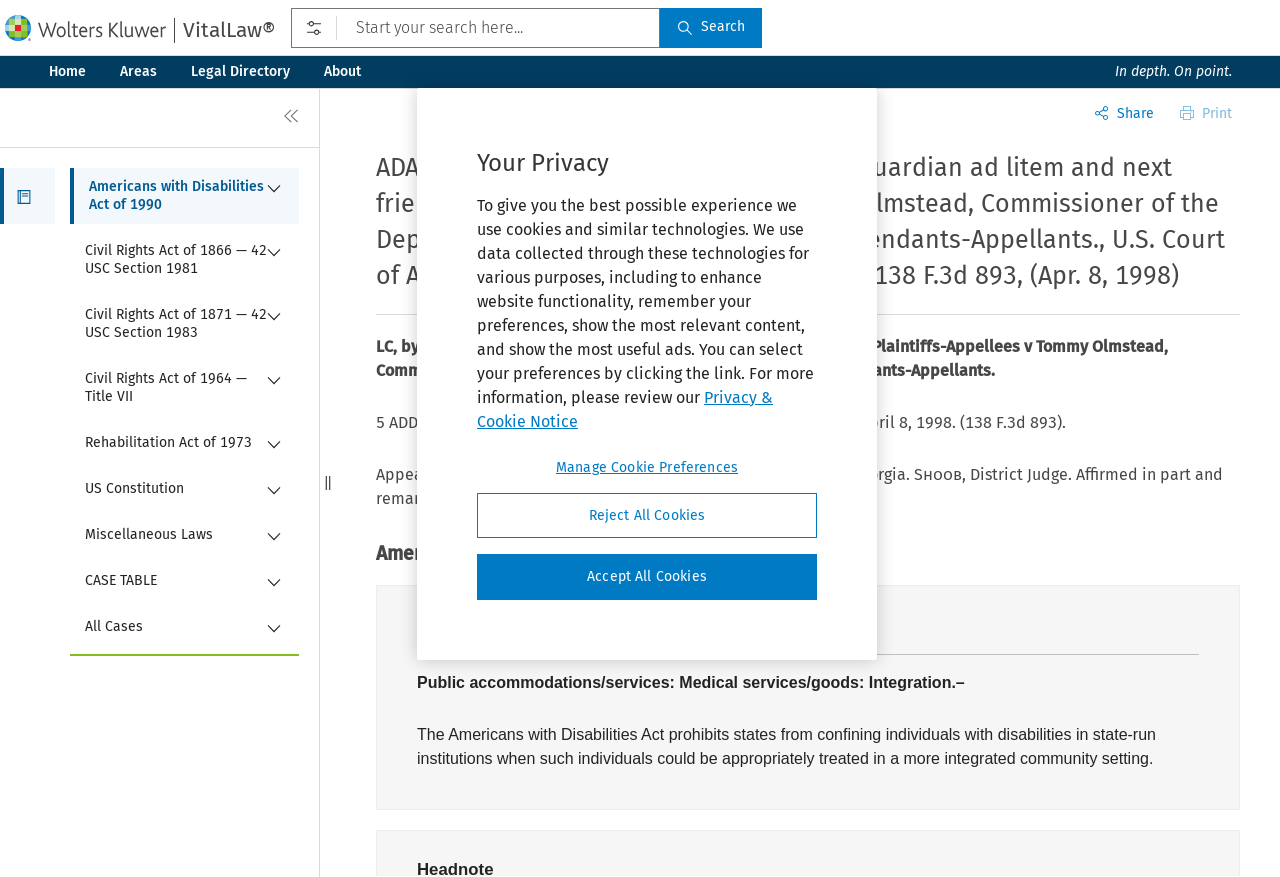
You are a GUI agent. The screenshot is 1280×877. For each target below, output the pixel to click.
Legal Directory (240, 71)
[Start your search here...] (475, 28)
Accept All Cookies (647, 576)
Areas (138, 71)
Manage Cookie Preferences (647, 467)
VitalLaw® (229, 30)
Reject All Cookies (647, 515)
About (342, 71)
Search (711, 26)
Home (67, 71)
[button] (27, 196)
